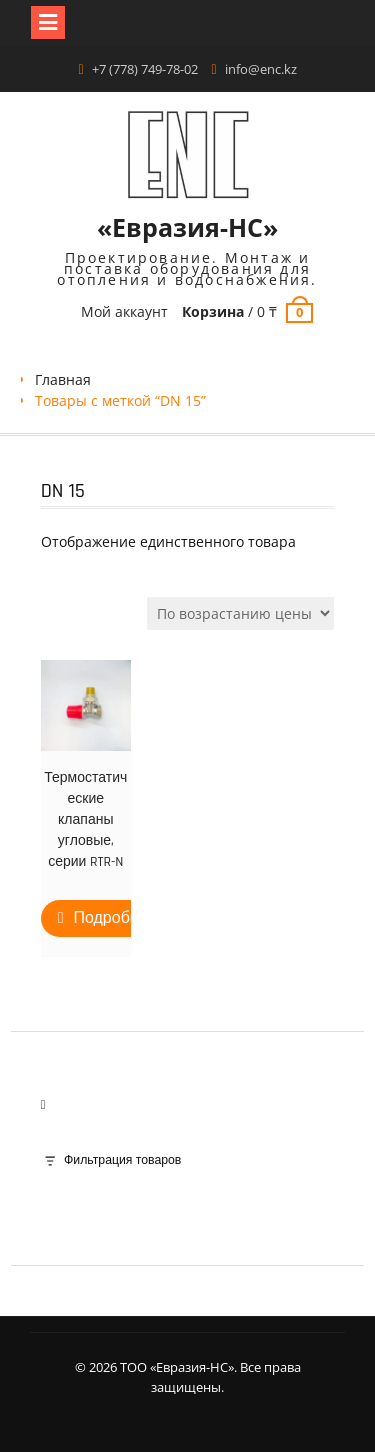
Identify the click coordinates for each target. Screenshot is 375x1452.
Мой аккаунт (124, 311)
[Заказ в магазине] (240, 613)
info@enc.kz (261, 69)
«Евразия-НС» (187, 227)
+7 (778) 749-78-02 (145, 69)
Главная (63, 379)
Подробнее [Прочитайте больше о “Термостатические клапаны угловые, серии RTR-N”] (114, 918)
